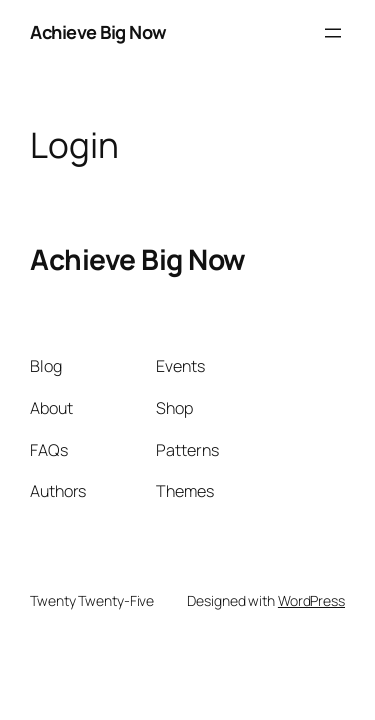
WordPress (311, 600)
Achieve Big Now (98, 32)
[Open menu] (333, 33)
